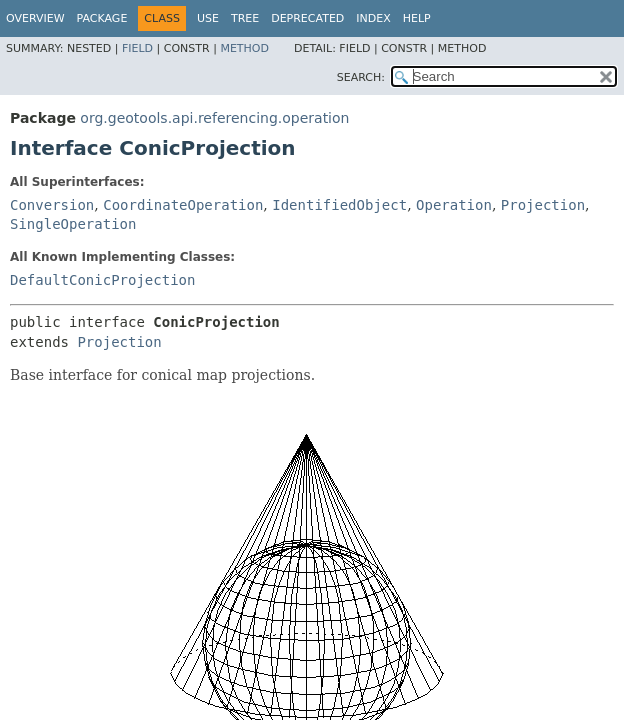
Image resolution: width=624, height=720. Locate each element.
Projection (543, 205)
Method (244, 48)
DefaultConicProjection (102, 280)
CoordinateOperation (183, 205)
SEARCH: (361, 77)
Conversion (52, 205)
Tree (245, 18)
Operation (454, 205)
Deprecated (307, 18)
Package (102, 18)
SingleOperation (73, 224)
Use (208, 18)
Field (137, 48)
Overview (35, 18)
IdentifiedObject (339, 205)
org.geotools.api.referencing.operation (214, 118)
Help (417, 18)
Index (373, 18)
